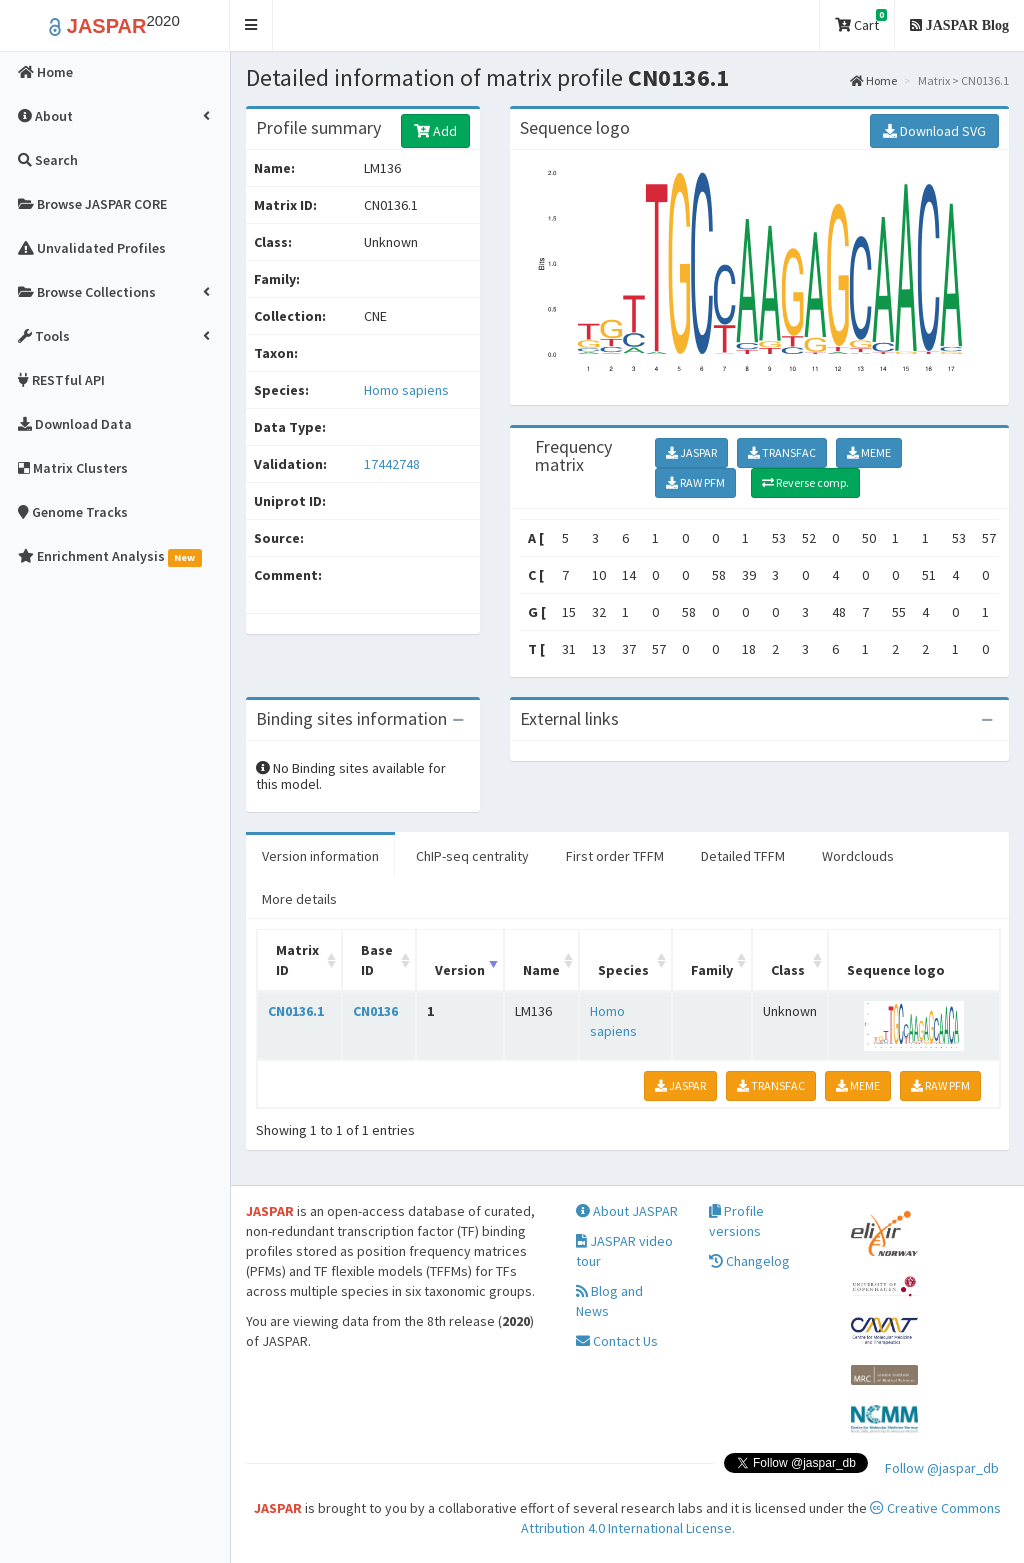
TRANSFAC (782, 452)
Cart (861, 21)
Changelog (749, 1261)
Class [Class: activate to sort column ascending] (788, 970)
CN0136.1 (296, 1011)
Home (873, 80)
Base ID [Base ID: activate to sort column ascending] (377, 960)
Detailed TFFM (743, 856)
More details (299, 899)
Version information (320, 856)
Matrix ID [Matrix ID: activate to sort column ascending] (297, 960)
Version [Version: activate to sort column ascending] (460, 970)
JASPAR (691, 452)
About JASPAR (627, 1211)
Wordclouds (858, 856)
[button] (251, 25)
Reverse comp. (805, 482)
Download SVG (934, 131)
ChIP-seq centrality (472, 856)
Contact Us (617, 1341)
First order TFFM (615, 856)
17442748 (392, 464)
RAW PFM (695, 482)
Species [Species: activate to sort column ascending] (623, 970)
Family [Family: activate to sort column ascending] (712, 970)
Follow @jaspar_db (942, 1468)
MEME (869, 452)
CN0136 (375, 1011)
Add (435, 131)
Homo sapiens (406, 390)
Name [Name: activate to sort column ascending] (541, 970)
